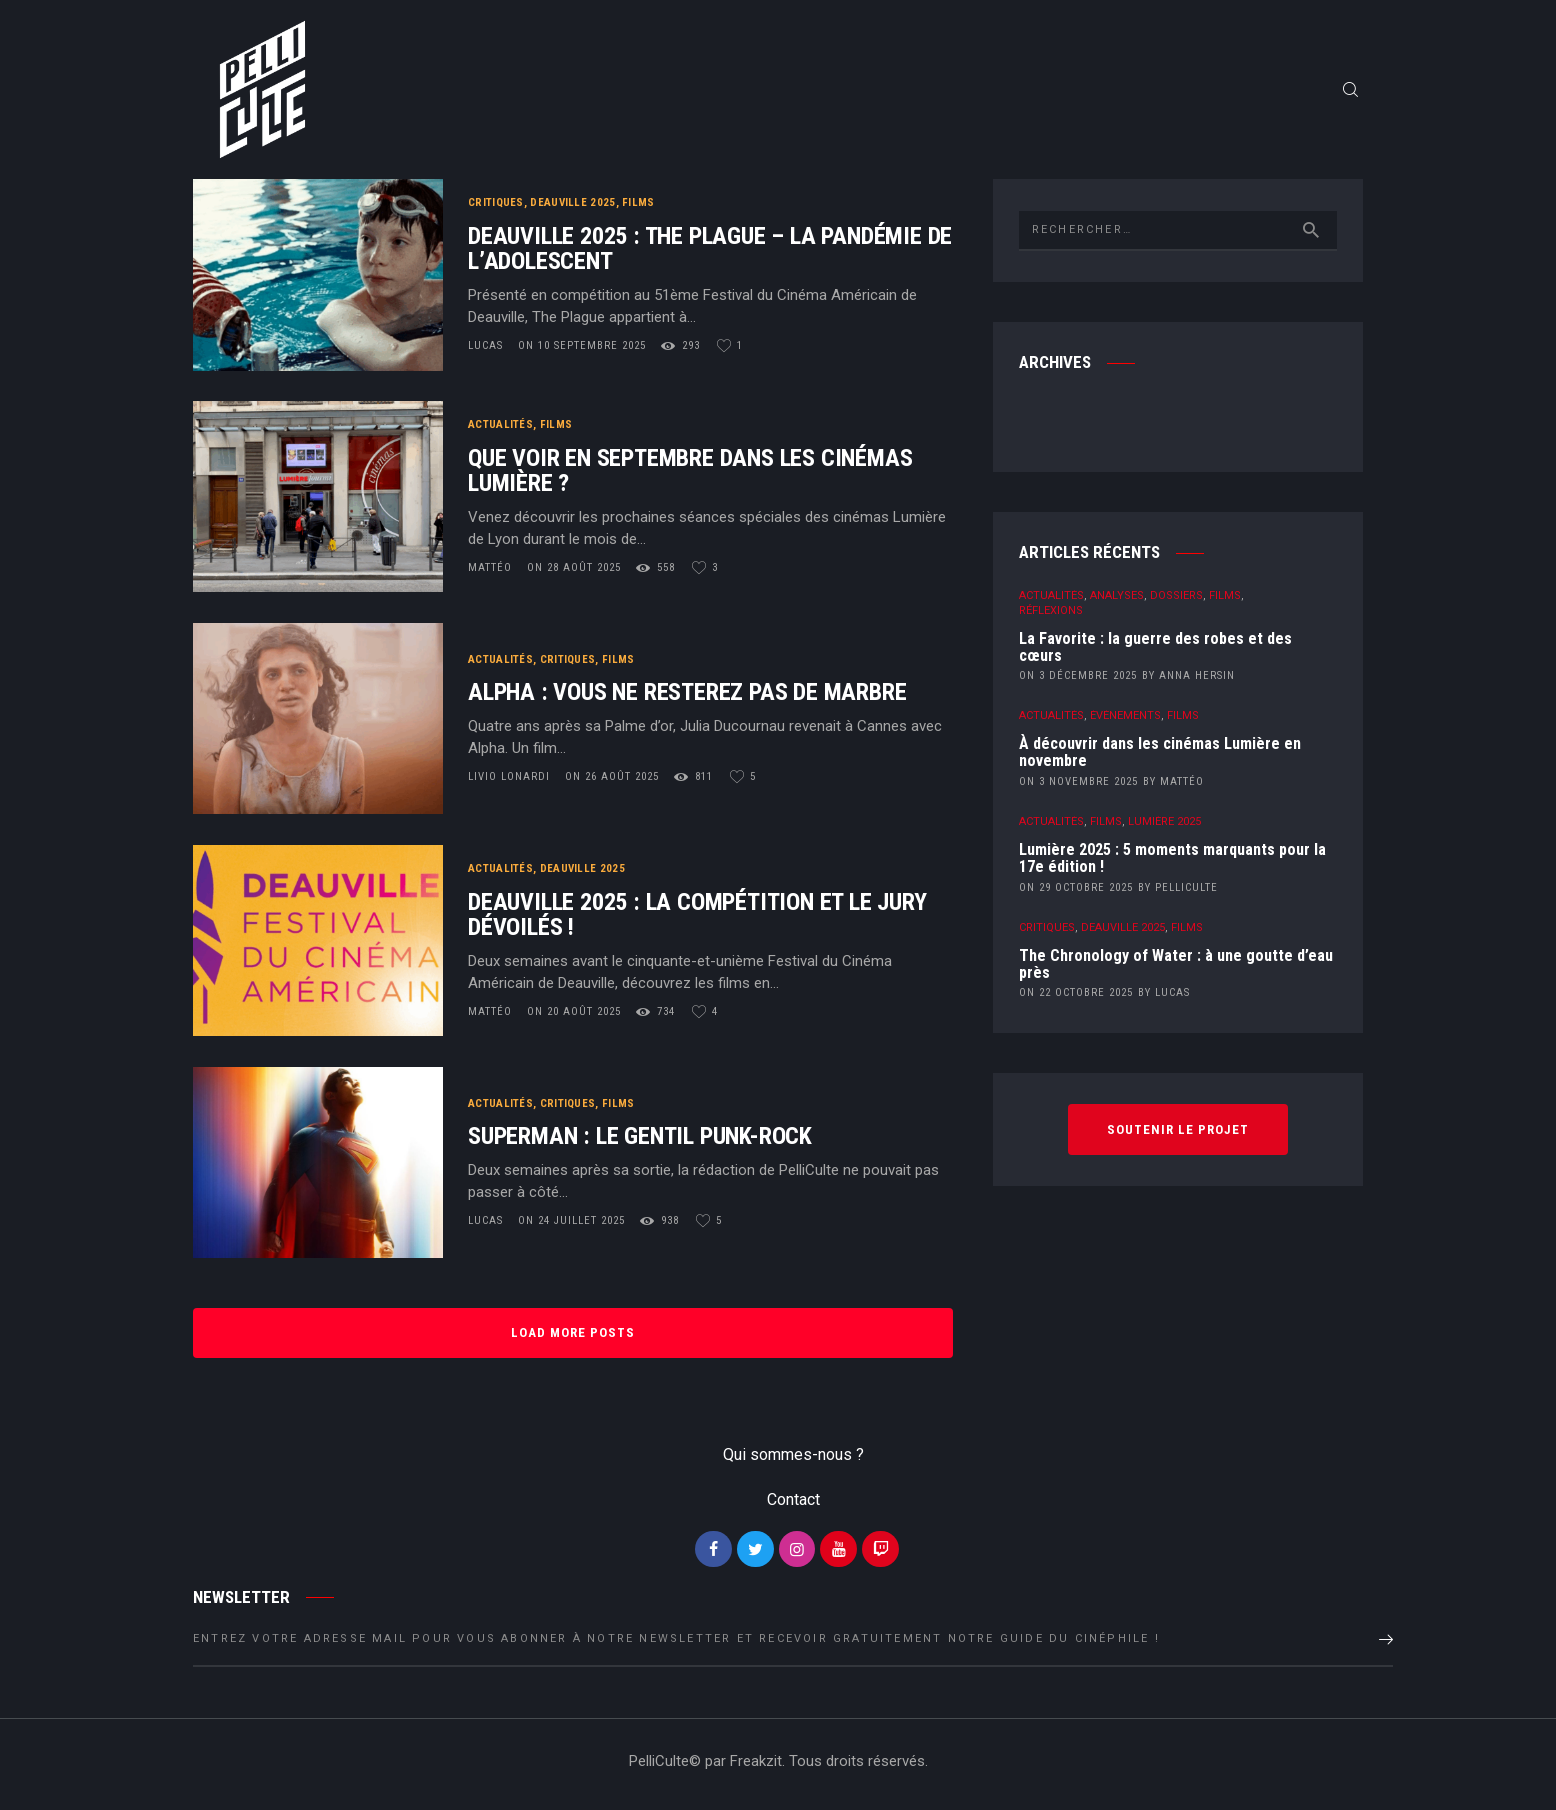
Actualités (500, 429)
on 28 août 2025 (574, 572)
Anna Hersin (1197, 680)
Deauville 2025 (572, 207)
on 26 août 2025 (612, 781)
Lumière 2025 (1164, 826)
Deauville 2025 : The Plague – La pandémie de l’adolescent (710, 254)
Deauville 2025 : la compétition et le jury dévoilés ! (697, 920)
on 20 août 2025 (574, 1016)
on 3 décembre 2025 (1078, 680)
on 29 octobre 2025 (1076, 892)
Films (638, 207)
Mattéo (492, 572)
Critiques (496, 207)
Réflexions (1051, 615)
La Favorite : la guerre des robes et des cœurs (1155, 653)
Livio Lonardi (511, 781)
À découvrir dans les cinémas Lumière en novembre (1160, 758)
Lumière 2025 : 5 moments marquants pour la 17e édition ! (1172, 864)
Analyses (1117, 600)
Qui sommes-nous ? (793, 1460)
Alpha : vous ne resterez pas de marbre (687, 697)
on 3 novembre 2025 (1078, 786)
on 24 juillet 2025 (571, 1225)
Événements (1125, 720)
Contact (793, 1504)
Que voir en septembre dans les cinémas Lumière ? (690, 476)
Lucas (487, 350)
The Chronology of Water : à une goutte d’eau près (1176, 970)
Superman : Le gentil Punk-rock (640, 1141)
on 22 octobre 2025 (1076, 997)
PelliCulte (1186, 892)
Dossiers (1176, 600)
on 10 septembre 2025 (582, 350)
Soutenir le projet (1178, 1133)
